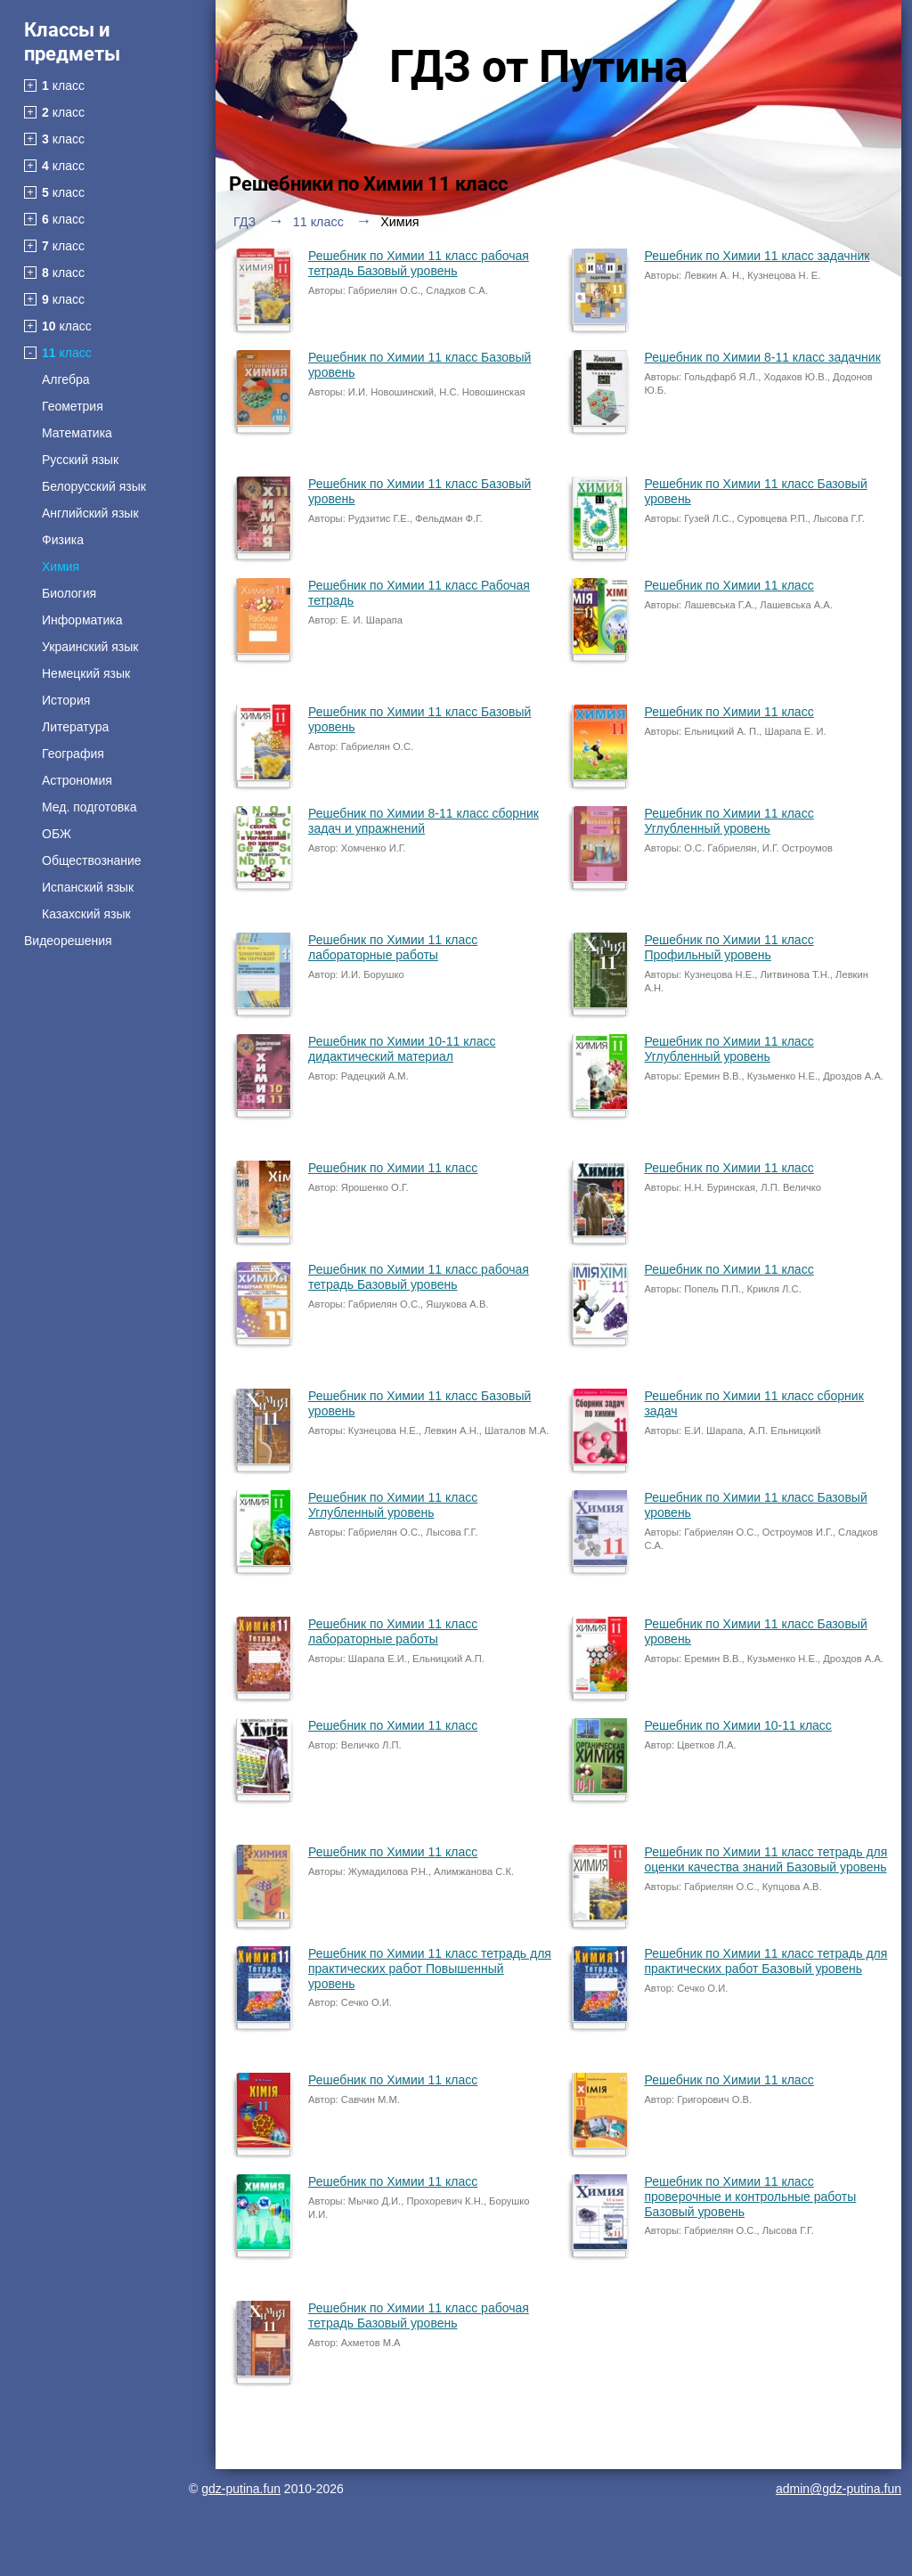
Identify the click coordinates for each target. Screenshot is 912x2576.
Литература (75, 727)
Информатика (82, 620)
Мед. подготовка (89, 807)
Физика (63, 540)
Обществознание (92, 860)
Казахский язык (86, 914)
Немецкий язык (86, 673)
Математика (77, 433)
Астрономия (77, 780)
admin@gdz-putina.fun (838, 2489)
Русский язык (80, 459)
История (66, 700)
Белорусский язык (94, 486)
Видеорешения (68, 940)
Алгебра (66, 379)
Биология (69, 593)
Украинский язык (90, 647)
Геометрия (72, 406)
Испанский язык (88, 887)
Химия (60, 566)
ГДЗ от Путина (538, 67)
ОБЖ (56, 834)
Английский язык (90, 513)
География (73, 753)
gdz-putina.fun (241, 2489)
